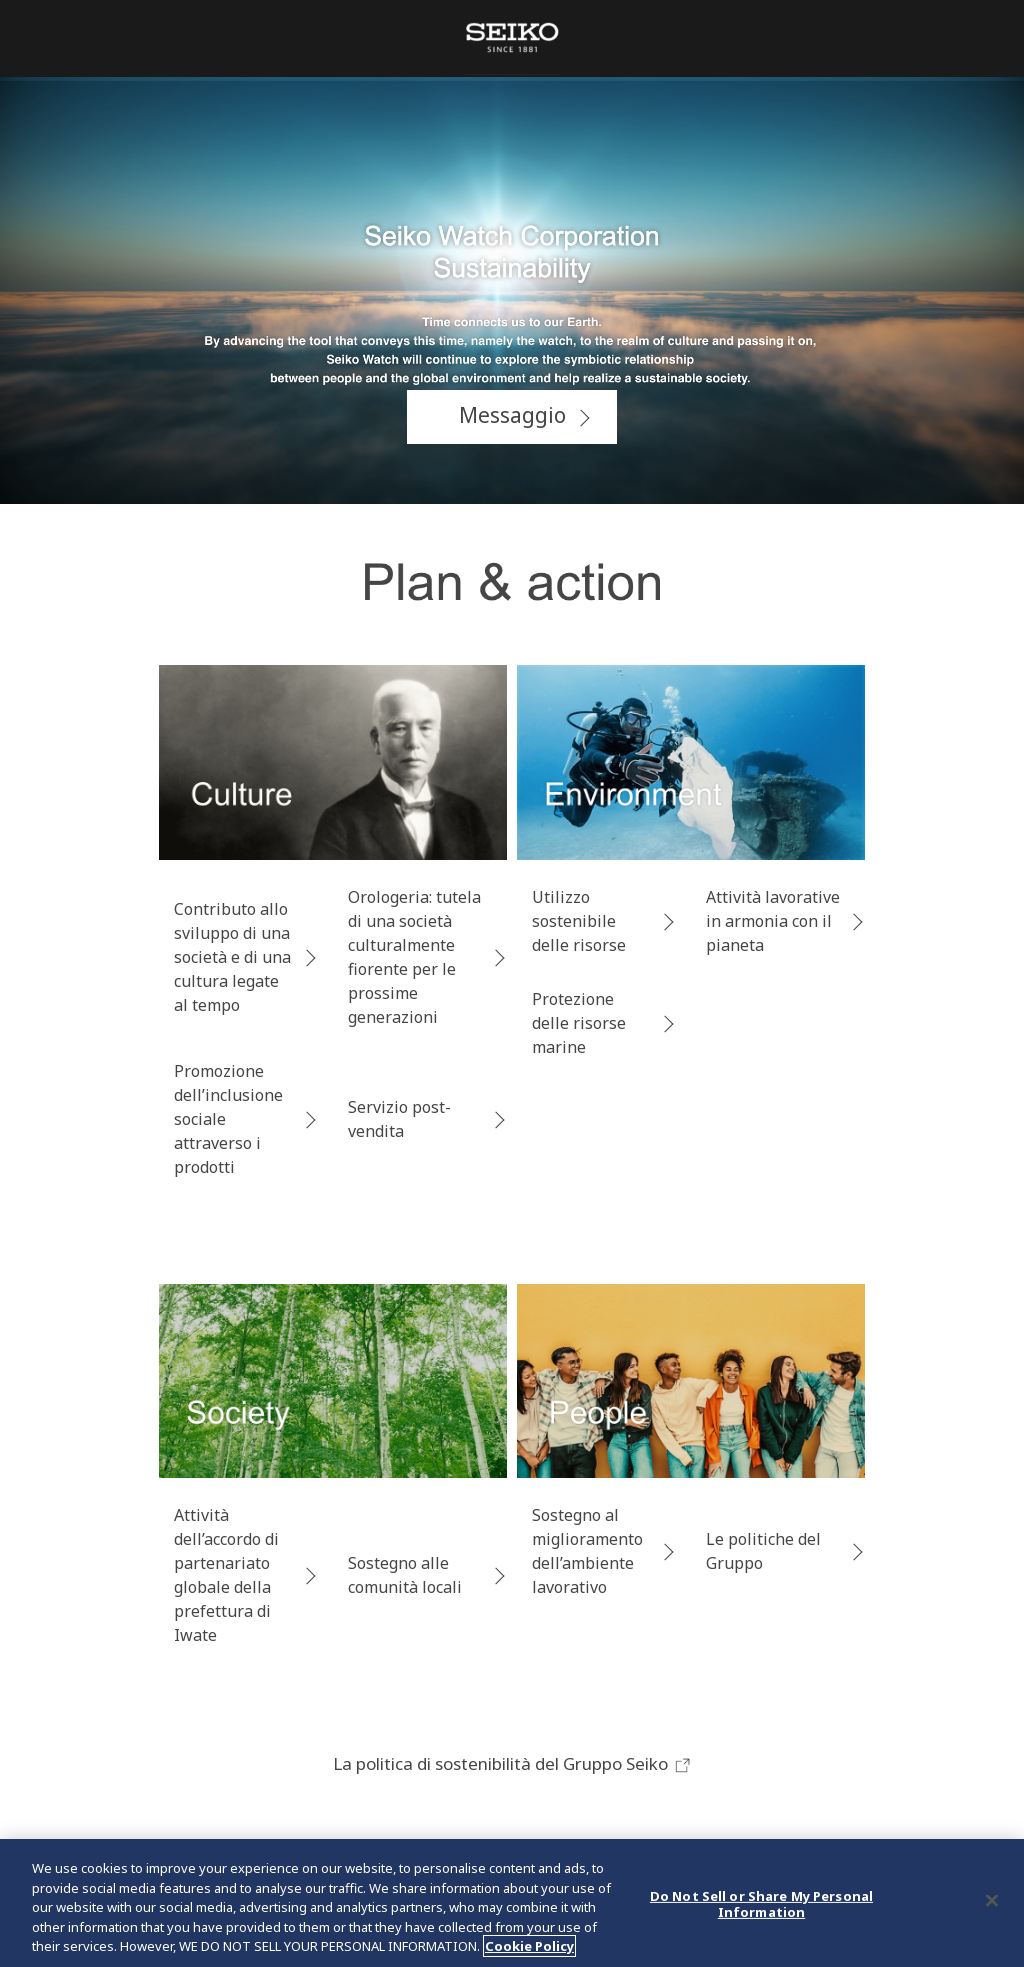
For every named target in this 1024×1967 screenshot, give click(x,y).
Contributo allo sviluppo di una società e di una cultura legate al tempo (232, 957)
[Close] (992, 1901)
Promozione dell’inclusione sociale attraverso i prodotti (228, 1119)
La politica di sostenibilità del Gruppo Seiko (512, 1763)
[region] (512, 1903)
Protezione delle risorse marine (579, 1023)
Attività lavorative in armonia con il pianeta (773, 921)
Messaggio (512, 415)
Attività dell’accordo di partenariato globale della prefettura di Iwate (226, 1575)
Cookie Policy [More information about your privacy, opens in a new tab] (529, 1946)
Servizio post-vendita (399, 1119)
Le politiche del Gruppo (763, 1551)
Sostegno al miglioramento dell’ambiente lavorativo (587, 1551)
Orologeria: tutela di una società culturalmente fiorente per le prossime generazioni (414, 957)
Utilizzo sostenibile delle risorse (579, 921)
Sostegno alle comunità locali (405, 1575)
